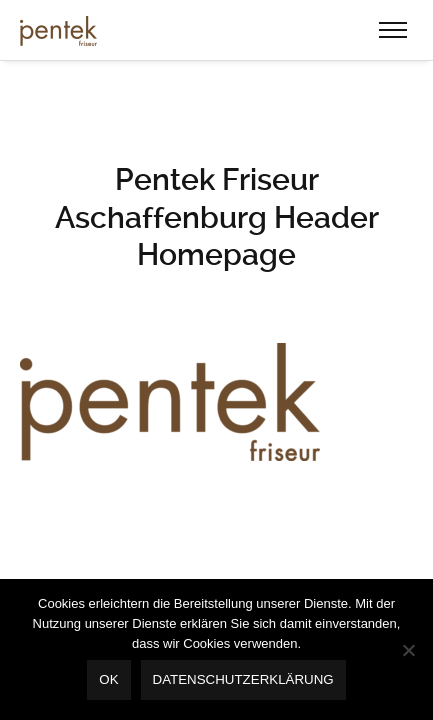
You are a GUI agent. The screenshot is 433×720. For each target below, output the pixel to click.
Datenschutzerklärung (243, 679)
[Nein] (408, 650)
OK (108, 679)
